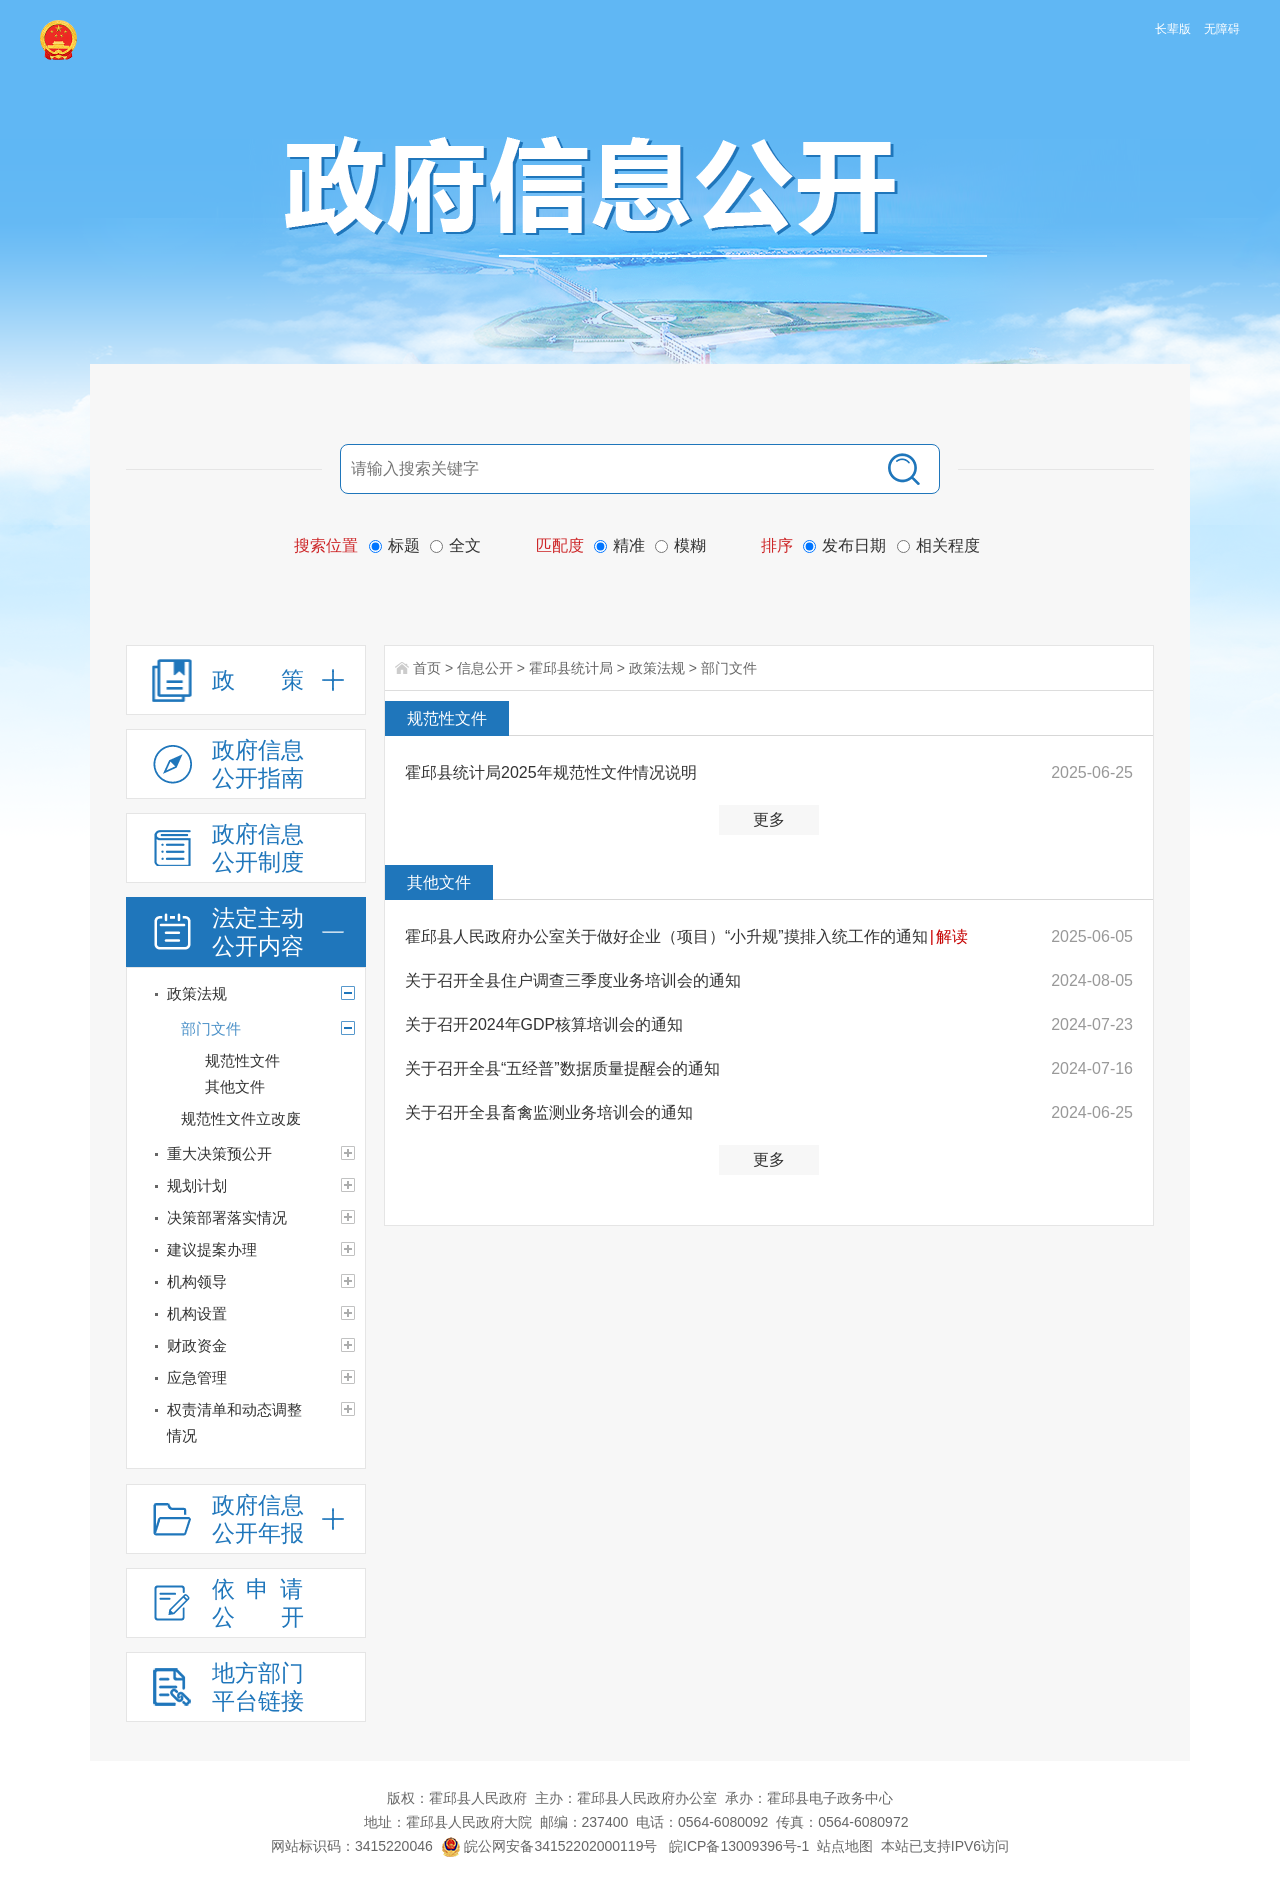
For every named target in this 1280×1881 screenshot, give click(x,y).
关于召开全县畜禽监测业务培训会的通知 (549, 1112)
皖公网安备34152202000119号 (549, 1846)
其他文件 (439, 882)
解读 (952, 936)
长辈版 (1173, 29)
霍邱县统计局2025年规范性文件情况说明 (551, 772)
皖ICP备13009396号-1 (739, 1846)
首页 (427, 668)
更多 (769, 819)
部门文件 (729, 668)
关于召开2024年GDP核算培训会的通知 (544, 1024)
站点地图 (845, 1846)
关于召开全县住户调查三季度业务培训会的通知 (573, 980)
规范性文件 (447, 718)
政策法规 (657, 668)
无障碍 (1222, 29)
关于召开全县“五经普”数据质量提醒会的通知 (562, 1068)
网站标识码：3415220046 (352, 1846)
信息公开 (485, 668)
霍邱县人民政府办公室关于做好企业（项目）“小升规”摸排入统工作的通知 (666, 936)
